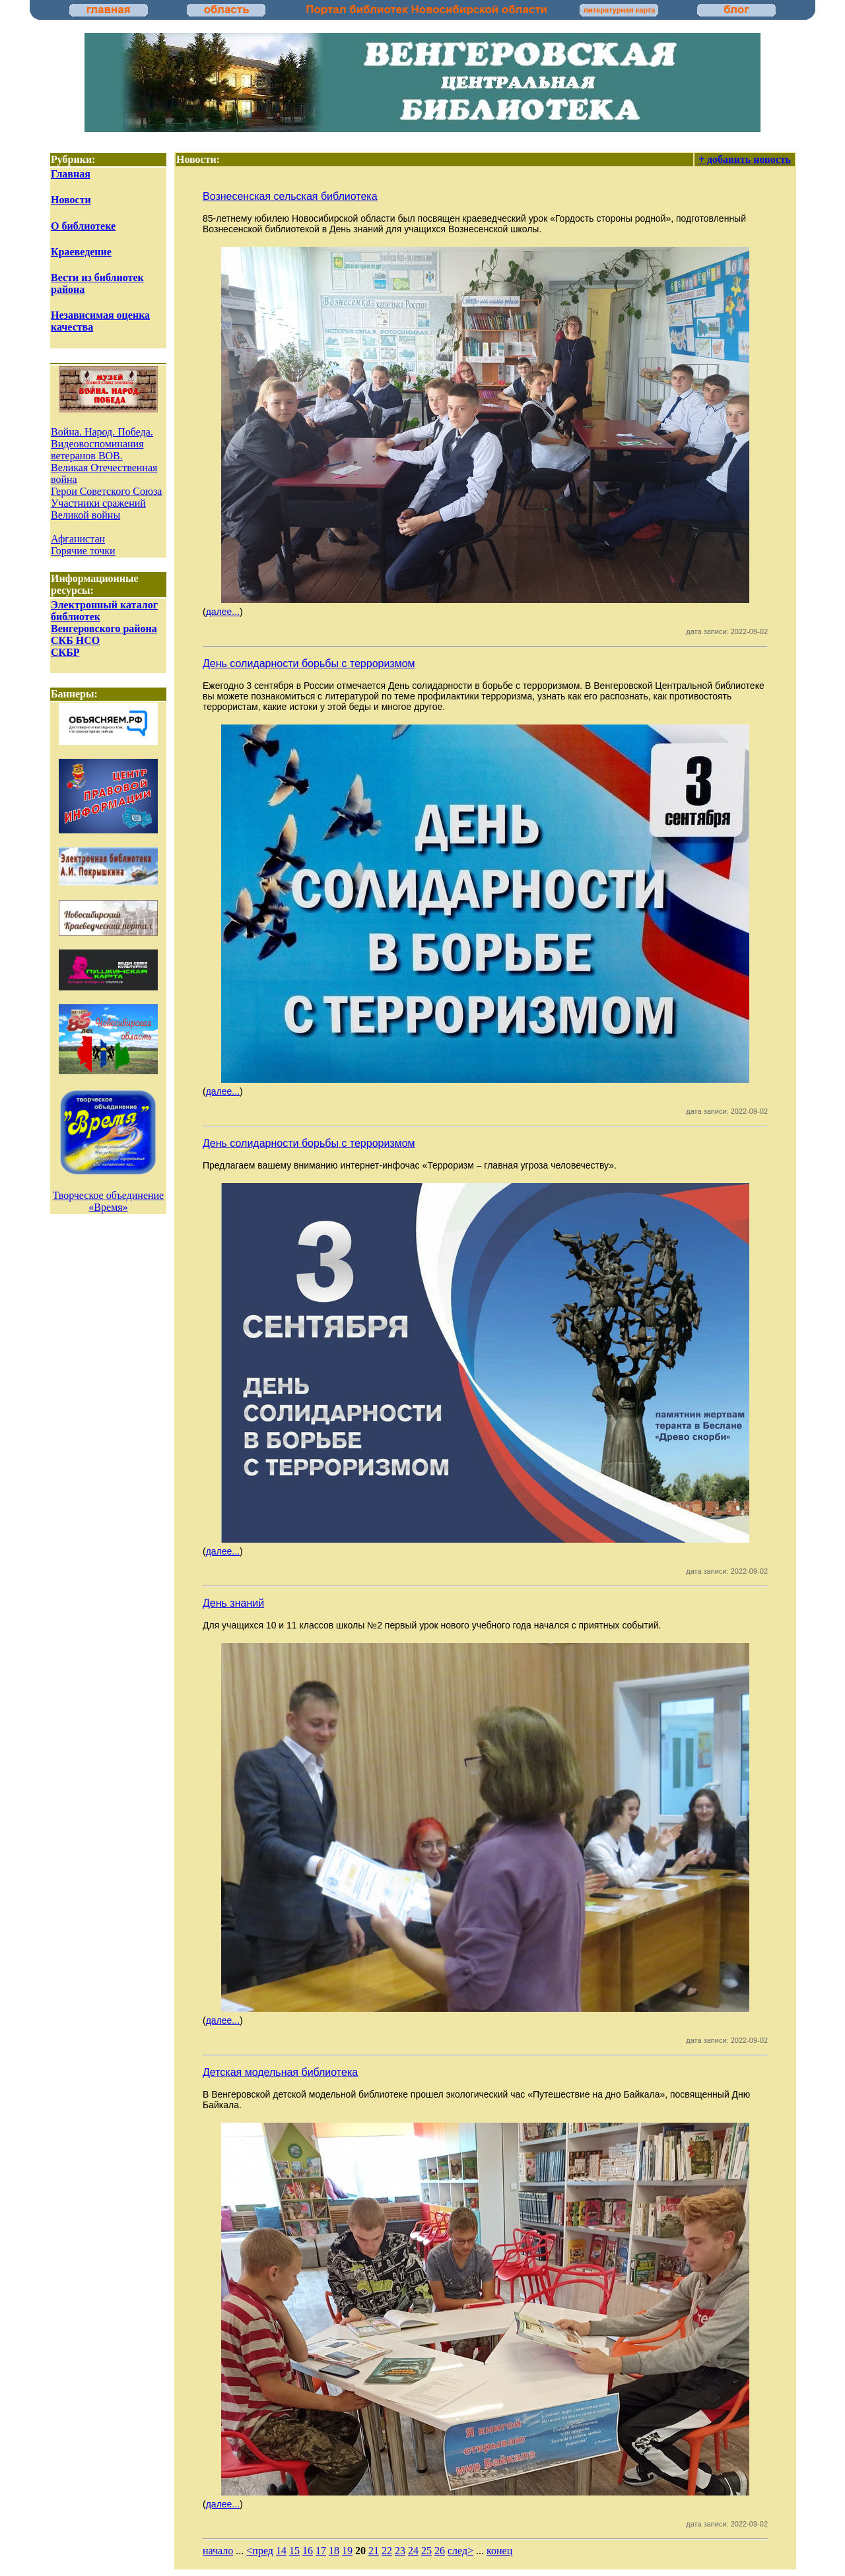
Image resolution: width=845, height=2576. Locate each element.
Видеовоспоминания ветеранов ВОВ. (97, 449)
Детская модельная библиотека (280, 2072)
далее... (223, 611)
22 (387, 2550)
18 (334, 2550)
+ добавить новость (744, 159)
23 (400, 2550)
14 (281, 2550)
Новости (71, 199)
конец (499, 2550)
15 (294, 2550)
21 (373, 2550)
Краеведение (81, 251)
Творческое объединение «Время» (108, 1201)
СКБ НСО (75, 640)
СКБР (65, 652)
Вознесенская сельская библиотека (290, 196)
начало (218, 2550)
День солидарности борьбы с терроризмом (309, 663)
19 (347, 2550)
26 (439, 2550)
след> (460, 2550)
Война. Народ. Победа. (102, 431)
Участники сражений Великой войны (98, 509)
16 (307, 2550)
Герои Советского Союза (106, 491)
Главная (70, 173)
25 (426, 2550)
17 (321, 2550)
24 (413, 2550)
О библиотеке (83, 226)
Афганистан (78, 538)
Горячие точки (83, 550)
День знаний (233, 1603)
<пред (259, 2550)
